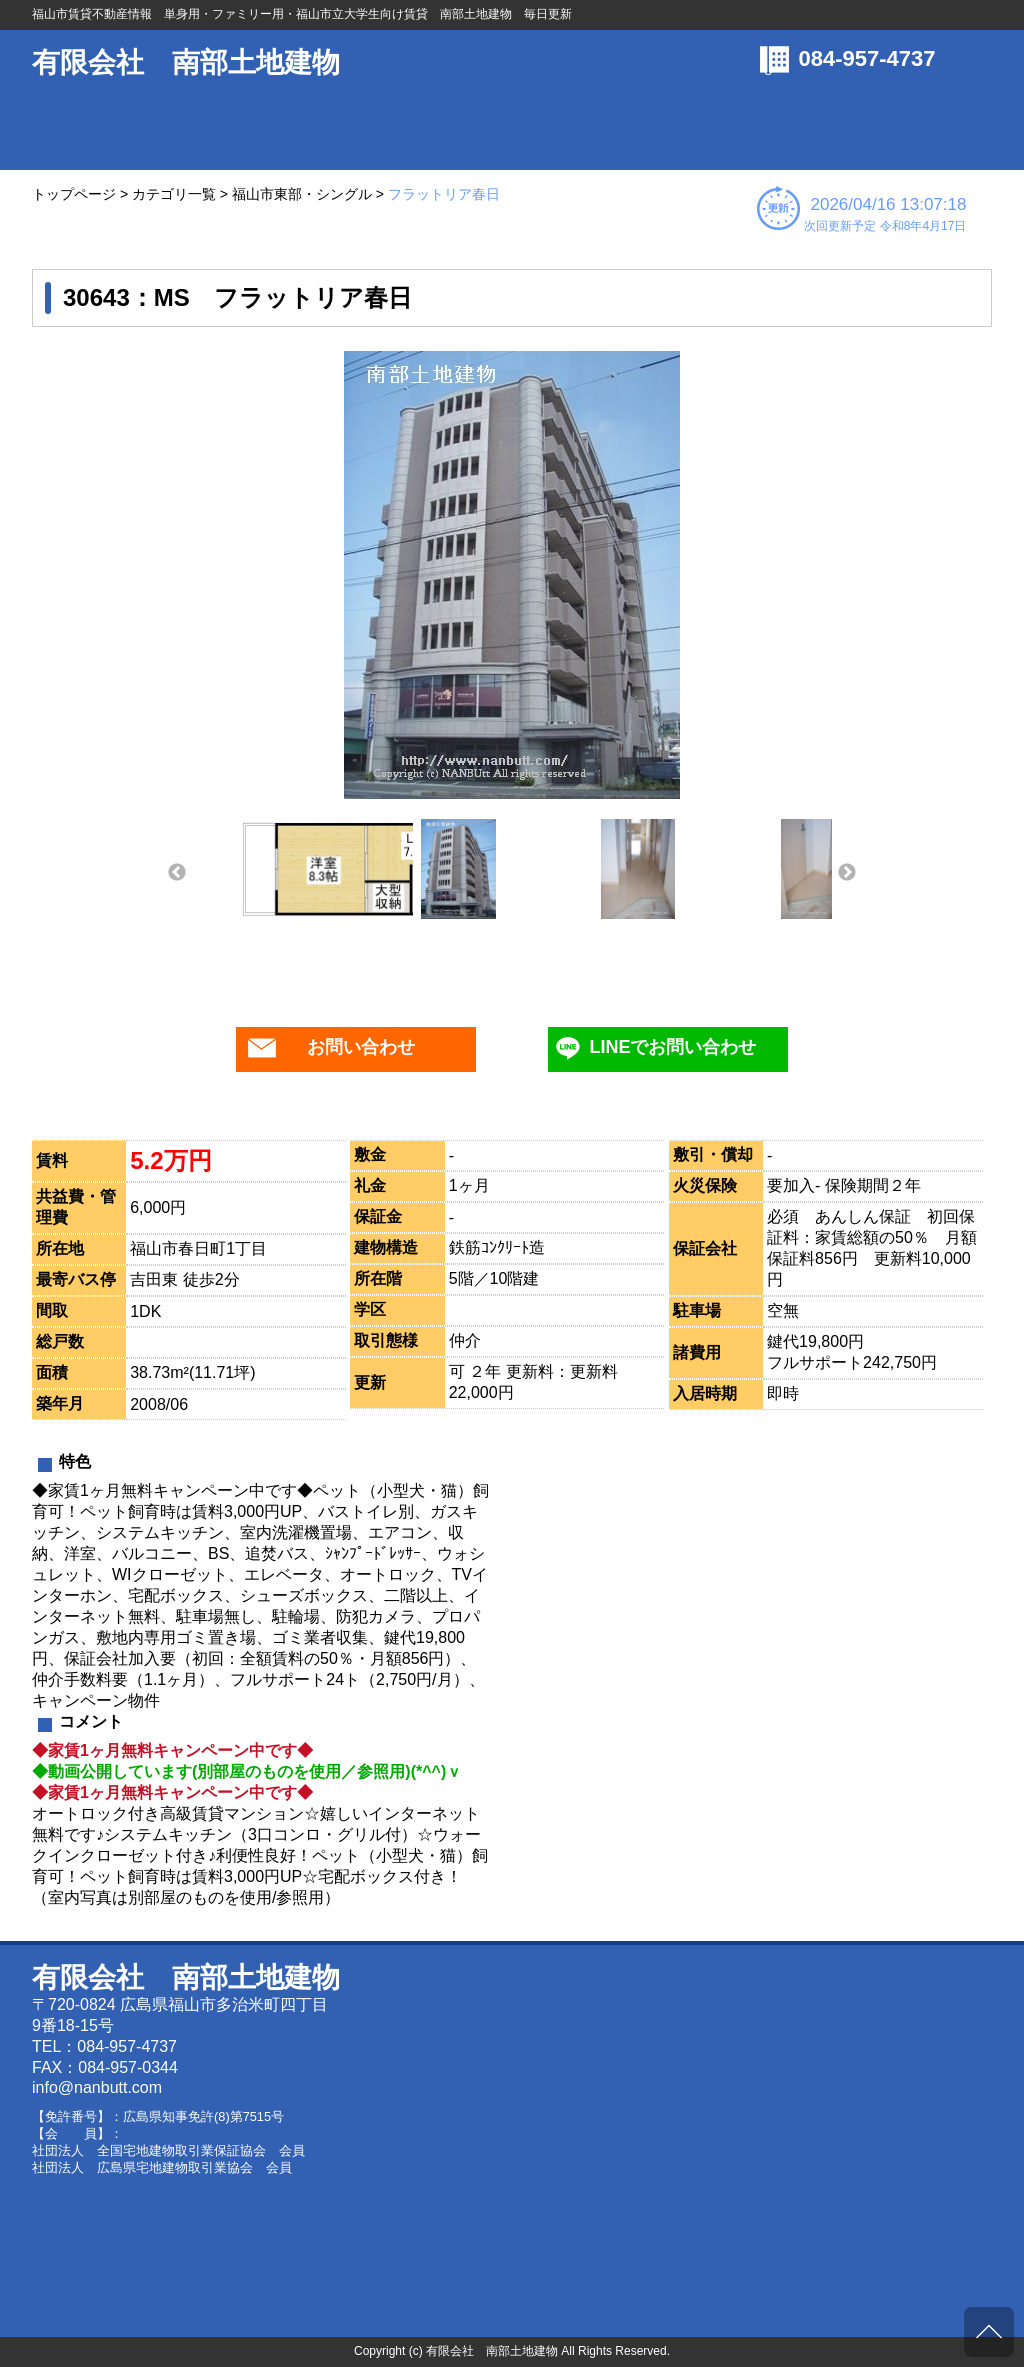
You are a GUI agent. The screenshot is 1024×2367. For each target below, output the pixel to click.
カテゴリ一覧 (174, 194)
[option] (512, 575)
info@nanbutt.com (97, 2087)
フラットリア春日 (444, 194)
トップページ (74, 194)
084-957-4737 (867, 58)
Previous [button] (177, 873)
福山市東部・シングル (302, 194)
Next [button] (847, 873)
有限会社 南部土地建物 (186, 62)
